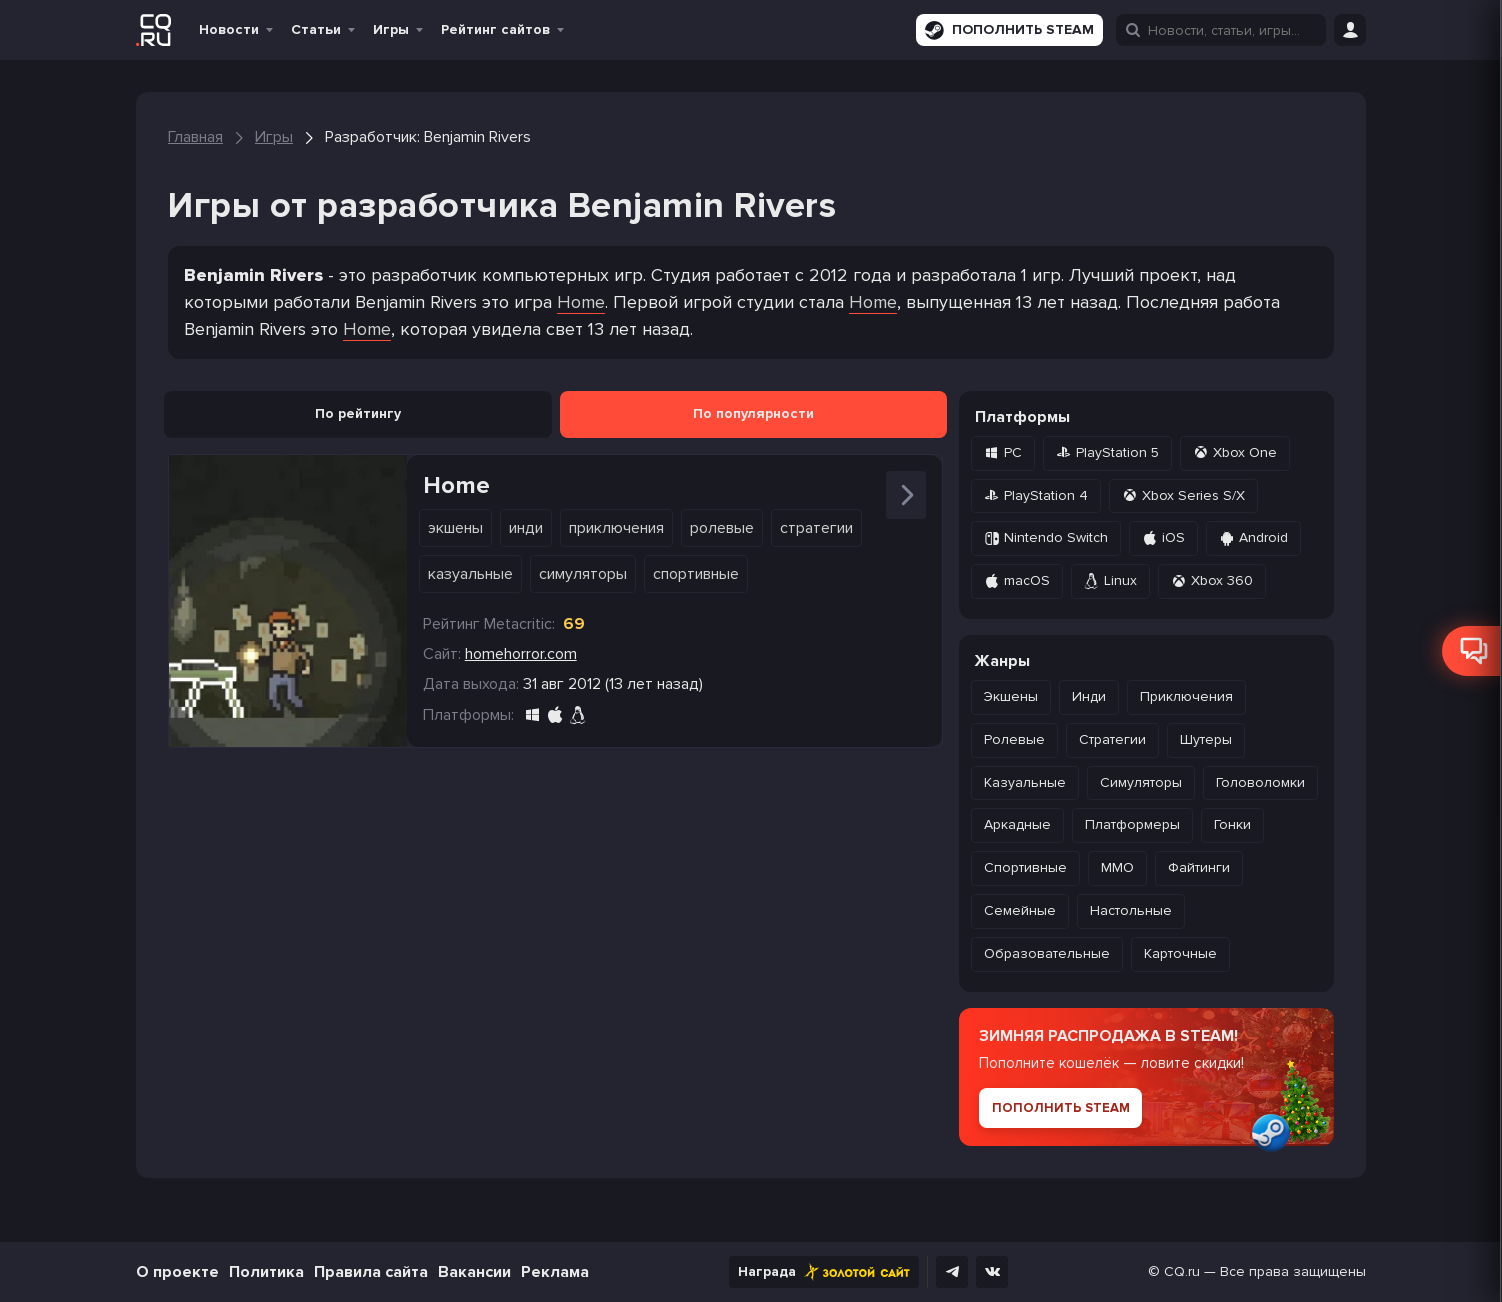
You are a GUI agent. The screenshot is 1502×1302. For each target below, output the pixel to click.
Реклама (555, 1272)
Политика (266, 1272)
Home (581, 302)
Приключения (616, 528)
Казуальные (470, 574)
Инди (526, 528)
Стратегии (816, 528)
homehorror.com (521, 654)
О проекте (177, 1272)
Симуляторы (583, 574)
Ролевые (722, 528)
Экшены (455, 528)
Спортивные (696, 574)
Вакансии (474, 1272)
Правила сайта (371, 1272)
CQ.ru (1182, 1271)
